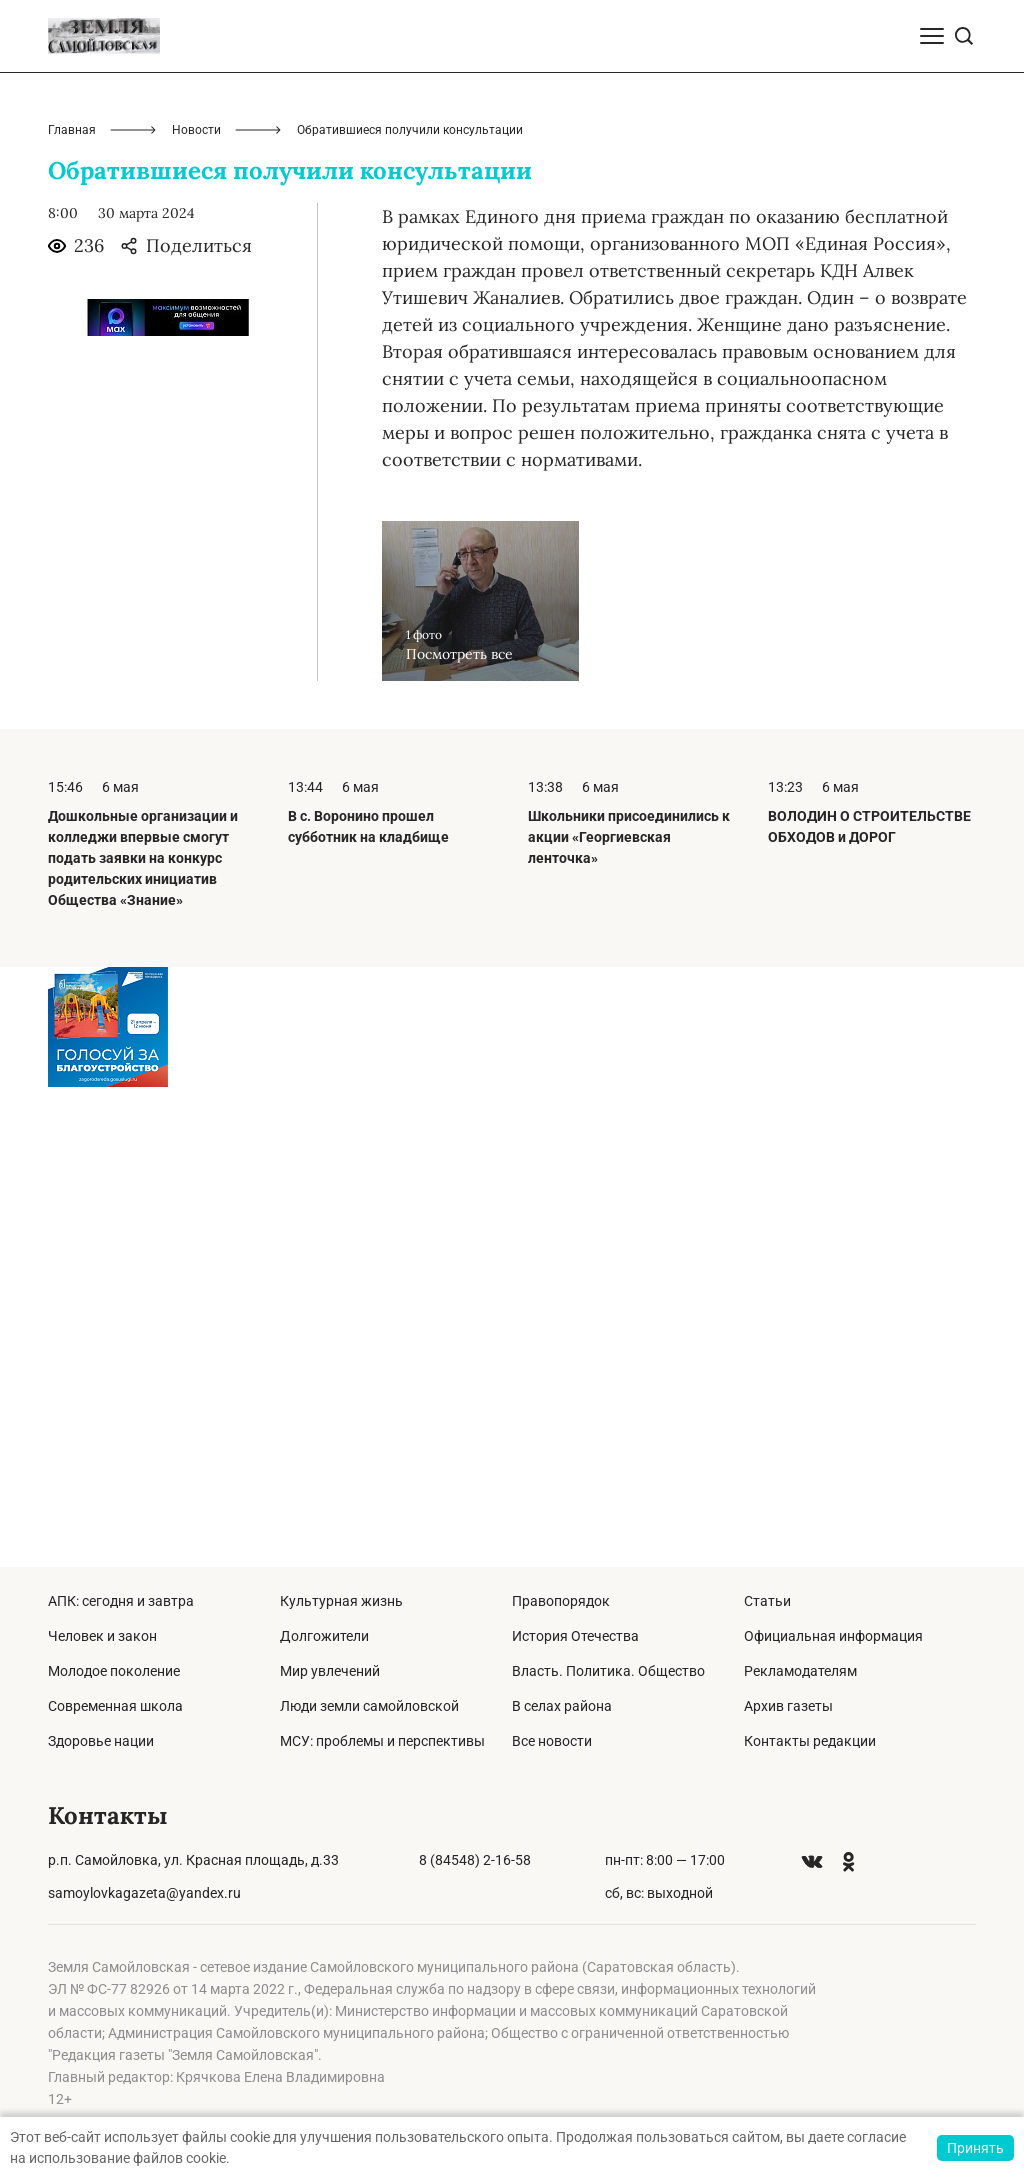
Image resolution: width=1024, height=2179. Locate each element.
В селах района (562, 1706)
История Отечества (575, 1636)
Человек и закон (102, 1636)
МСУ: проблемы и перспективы (382, 1741)
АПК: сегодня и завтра (121, 1601)
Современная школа (115, 1706)
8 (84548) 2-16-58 (475, 1860)
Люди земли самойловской (369, 1706)
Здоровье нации (101, 1741)
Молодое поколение (114, 1671)
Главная (72, 610)
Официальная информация (833, 1636)
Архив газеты (788, 1706)
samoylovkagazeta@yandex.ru (144, 1893)
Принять (975, 2148)
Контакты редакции (810, 1741)
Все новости (552, 1741)
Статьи (767, 1601)
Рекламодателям (800, 1671)
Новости (196, 610)
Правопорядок (561, 1601)
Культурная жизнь (341, 1601)
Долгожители (324, 1636)
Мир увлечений (330, 1671)
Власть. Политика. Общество (608, 1671)
